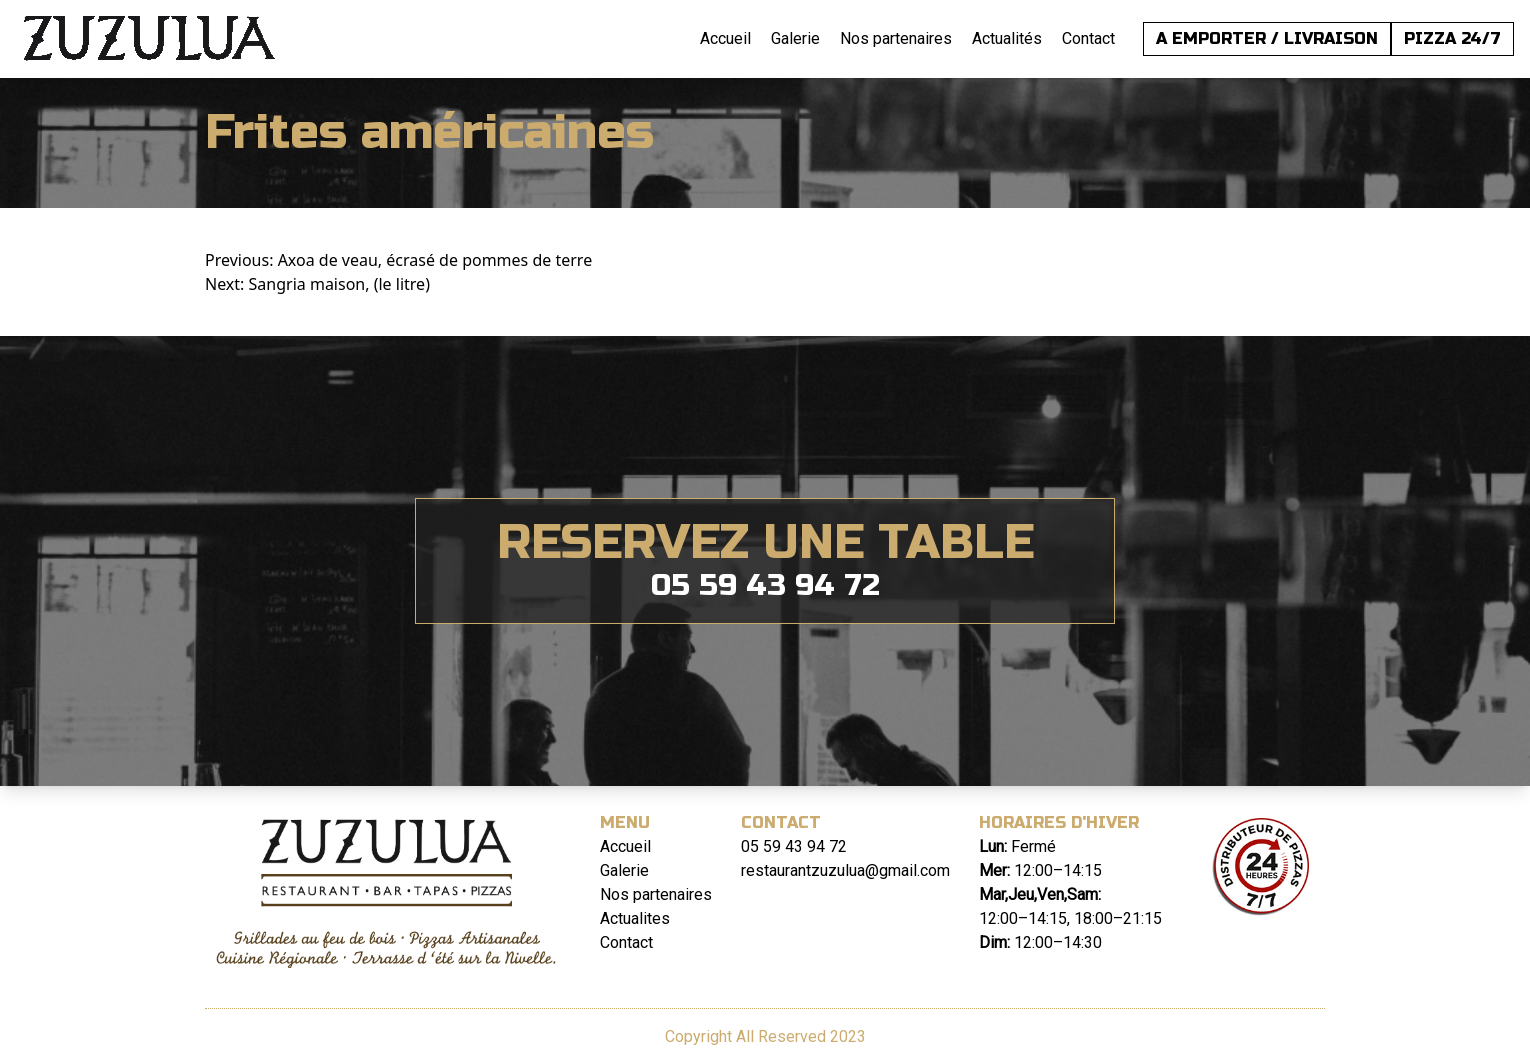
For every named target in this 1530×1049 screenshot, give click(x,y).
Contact (1088, 38)
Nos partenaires (896, 38)
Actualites (635, 918)
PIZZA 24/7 (1452, 38)
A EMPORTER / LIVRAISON (1267, 38)
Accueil (725, 38)
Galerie (795, 38)
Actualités (1007, 38)
